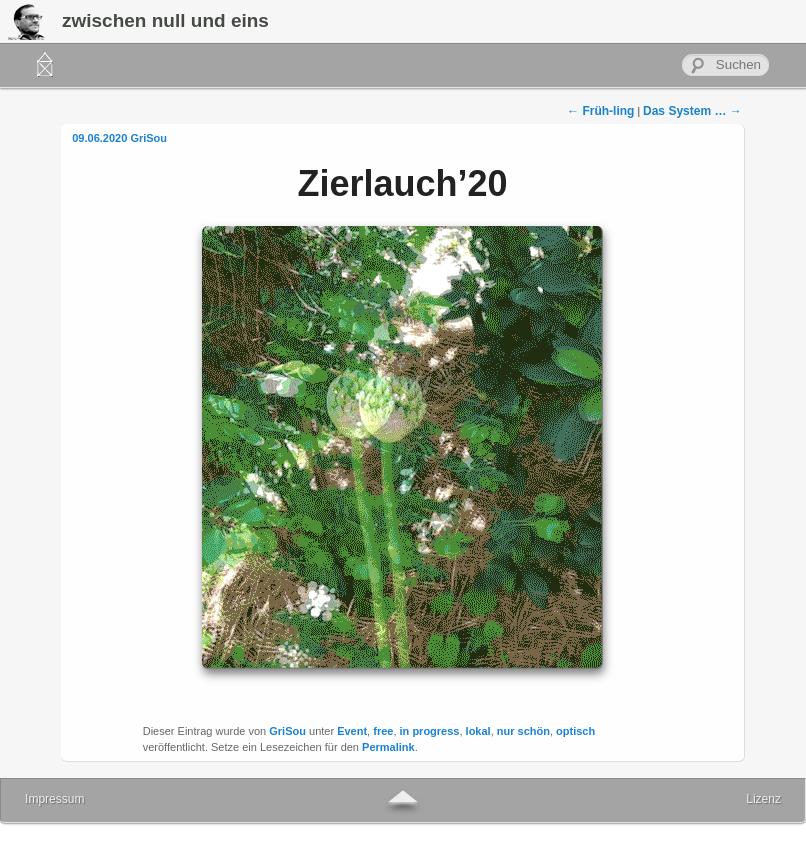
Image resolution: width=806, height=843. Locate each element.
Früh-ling (600, 111)
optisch (575, 731)
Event (352, 731)
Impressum (54, 799)
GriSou (148, 138)
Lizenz (763, 799)
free (383, 731)
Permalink (388, 747)
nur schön (523, 731)
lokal (478, 731)
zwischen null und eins (165, 20)
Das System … (692, 111)
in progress (430, 731)
